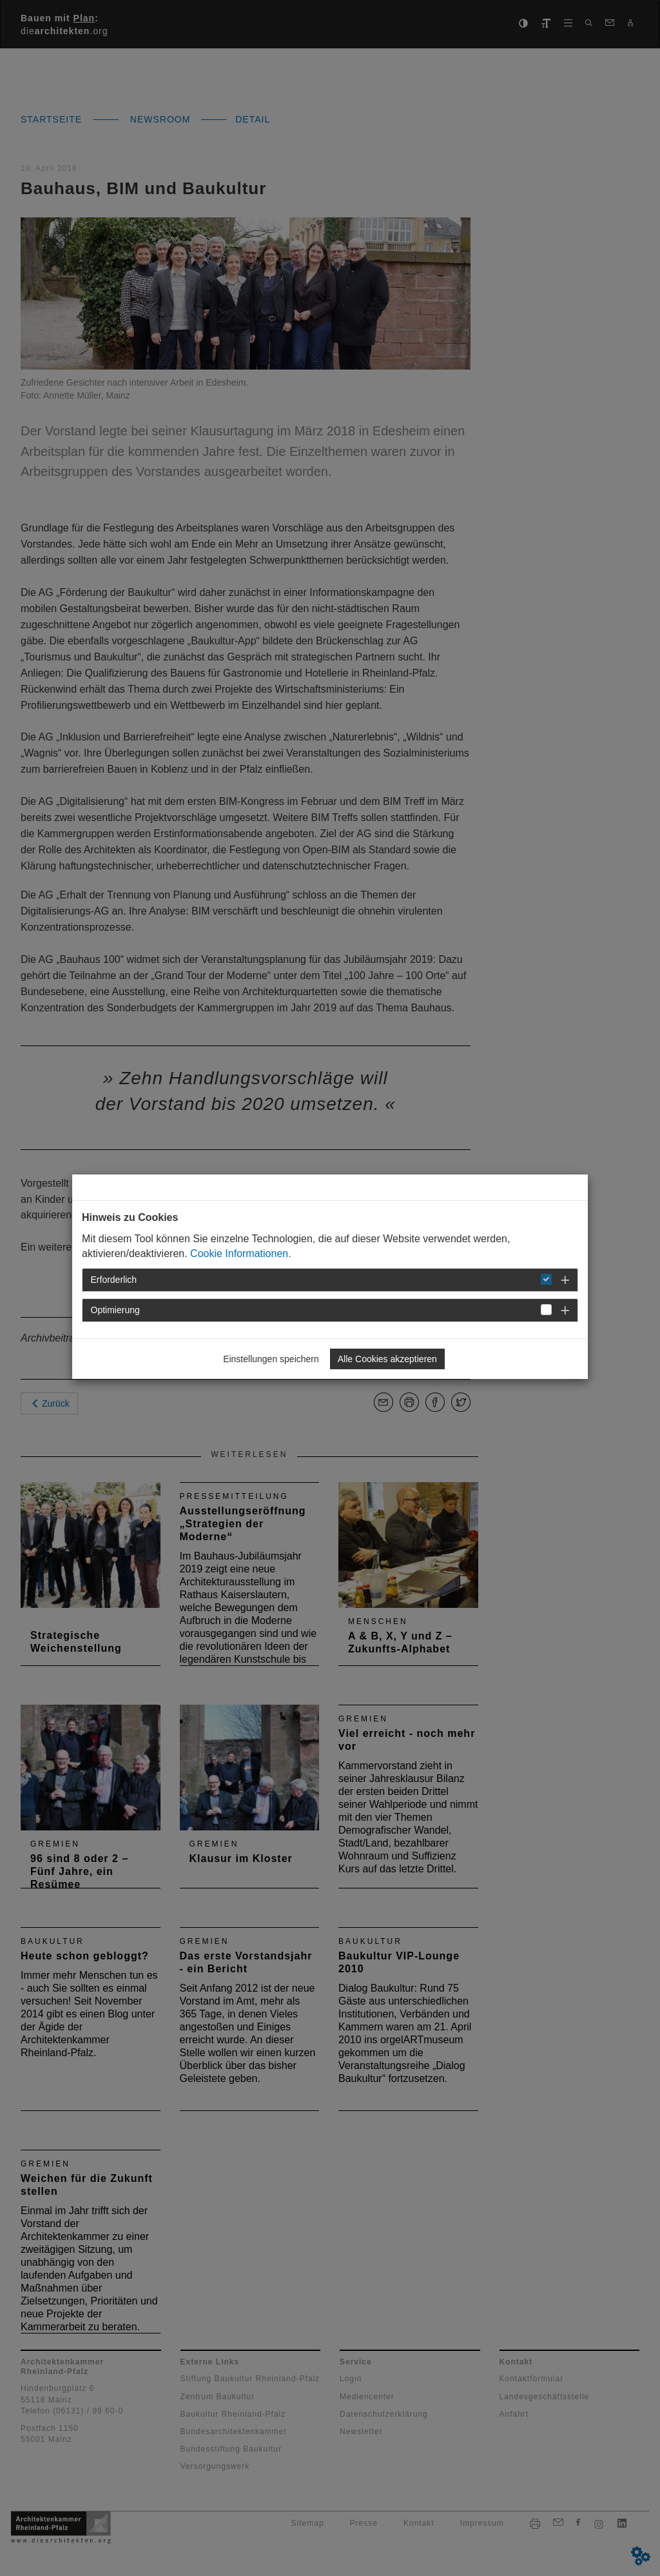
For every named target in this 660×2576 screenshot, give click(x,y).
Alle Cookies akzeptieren (387, 1359)
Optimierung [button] (115, 1310)
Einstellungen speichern (271, 1359)
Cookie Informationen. (240, 1253)
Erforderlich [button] (114, 1279)
